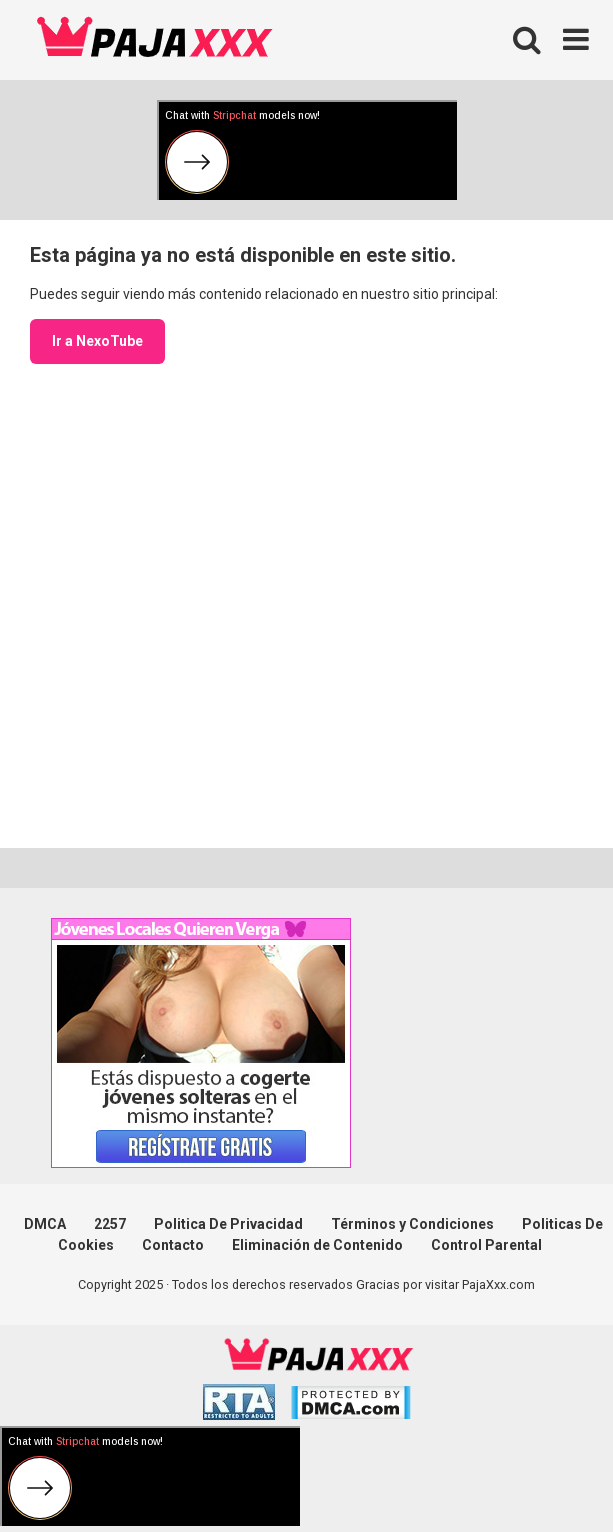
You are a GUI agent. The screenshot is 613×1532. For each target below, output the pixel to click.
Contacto (173, 1245)
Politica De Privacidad (228, 1224)
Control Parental (486, 1245)
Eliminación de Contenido (317, 1245)
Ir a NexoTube (97, 341)
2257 (110, 1224)
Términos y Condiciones (412, 1224)
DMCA (45, 1224)
